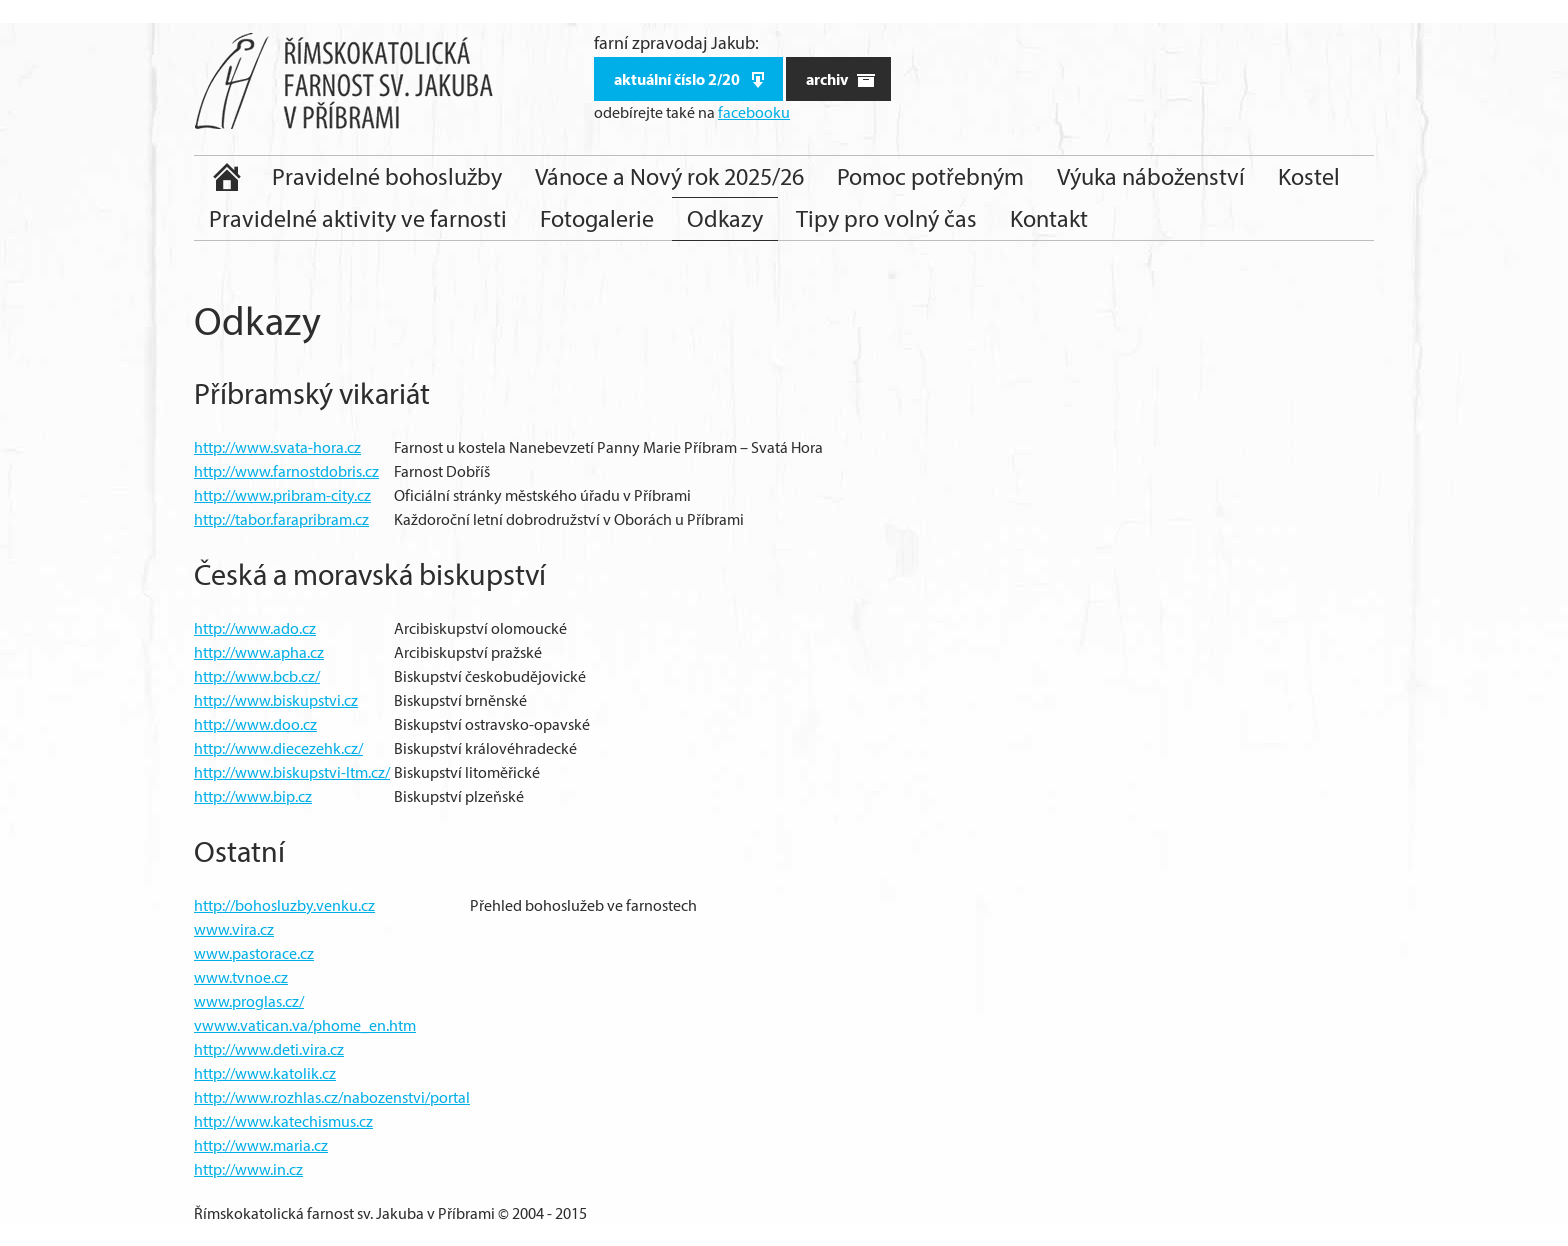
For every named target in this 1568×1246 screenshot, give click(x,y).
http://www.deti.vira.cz (269, 1049)
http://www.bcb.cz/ (257, 676)
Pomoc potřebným (930, 176)
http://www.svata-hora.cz (277, 447)
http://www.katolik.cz (265, 1073)
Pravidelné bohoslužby (387, 176)
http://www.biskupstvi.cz (276, 700)
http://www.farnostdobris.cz (286, 471)
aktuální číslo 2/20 (691, 79)
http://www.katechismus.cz (283, 1121)
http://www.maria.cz (261, 1145)
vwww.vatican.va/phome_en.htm (305, 1025)
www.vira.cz (234, 929)
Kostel (1309, 176)
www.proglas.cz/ (249, 1001)
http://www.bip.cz (253, 796)
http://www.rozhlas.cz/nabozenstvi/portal (332, 1097)
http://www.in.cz (248, 1169)
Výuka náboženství (1151, 176)
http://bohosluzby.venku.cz (284, 905)
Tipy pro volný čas (886, 218)
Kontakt (1049, 218)
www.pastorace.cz (254, 953)
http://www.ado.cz (255, 628)
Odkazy (725, 218)
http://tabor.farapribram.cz (281, 519)
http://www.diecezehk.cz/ (278, 748)
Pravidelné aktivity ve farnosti (358, 218)
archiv (841, 79)
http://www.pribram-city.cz (282, 495)
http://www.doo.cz (255, 724)
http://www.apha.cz (259, 652)
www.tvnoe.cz (241, 977)
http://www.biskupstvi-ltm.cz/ (292, 772)
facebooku (754, 112)
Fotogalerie (597, 218)
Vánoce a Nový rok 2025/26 (669, 176)
